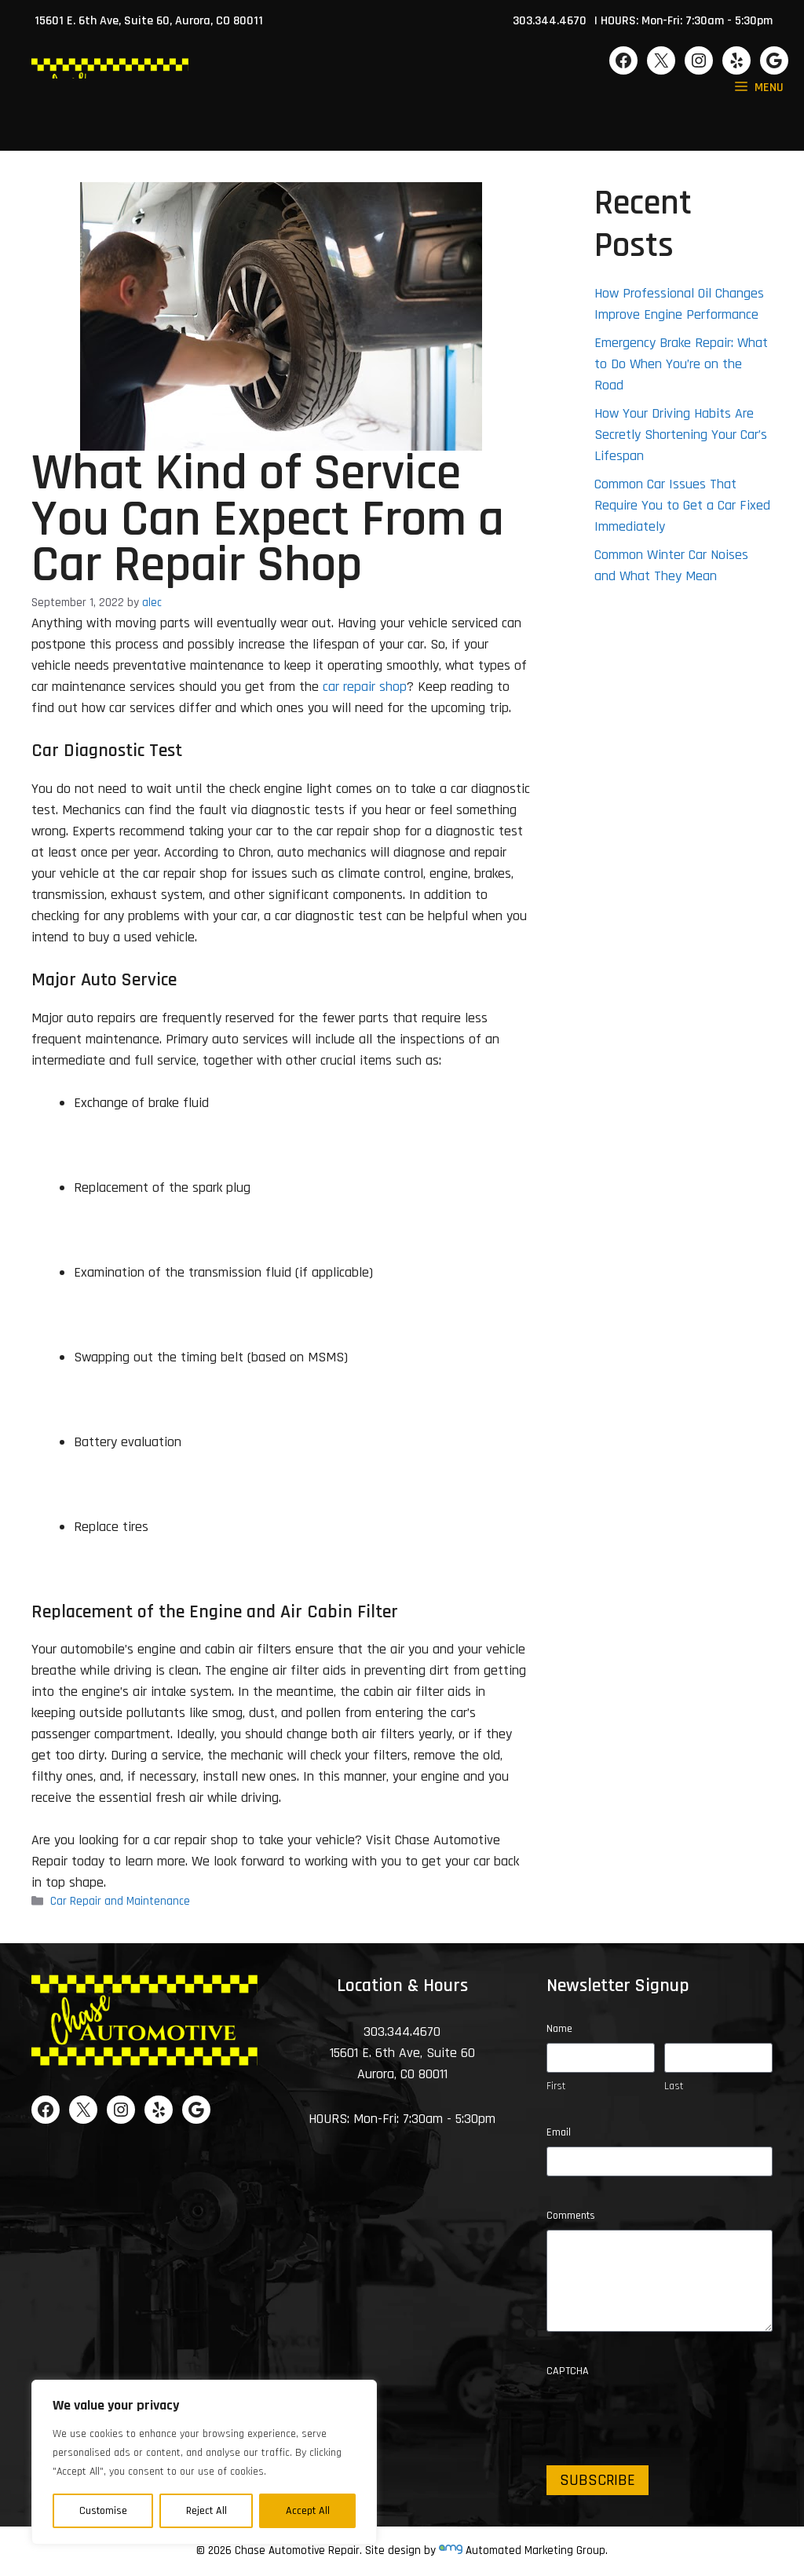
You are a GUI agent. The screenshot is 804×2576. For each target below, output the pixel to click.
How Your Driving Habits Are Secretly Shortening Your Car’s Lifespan (680, 434)
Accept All (308, 2511)
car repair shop (365, 687)
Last (673, 2086)
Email (558, 2132)
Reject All (206, 2511)
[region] (204, 2462)
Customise (103, 2511)
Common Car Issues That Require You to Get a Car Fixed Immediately (682, 505)
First (555, 2086)
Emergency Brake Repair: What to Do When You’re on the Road (681, 364)
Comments (570, 2216)
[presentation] (665, 2415)
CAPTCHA (567, 2371)
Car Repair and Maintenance (120, 1902)
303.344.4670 (550, 21)
